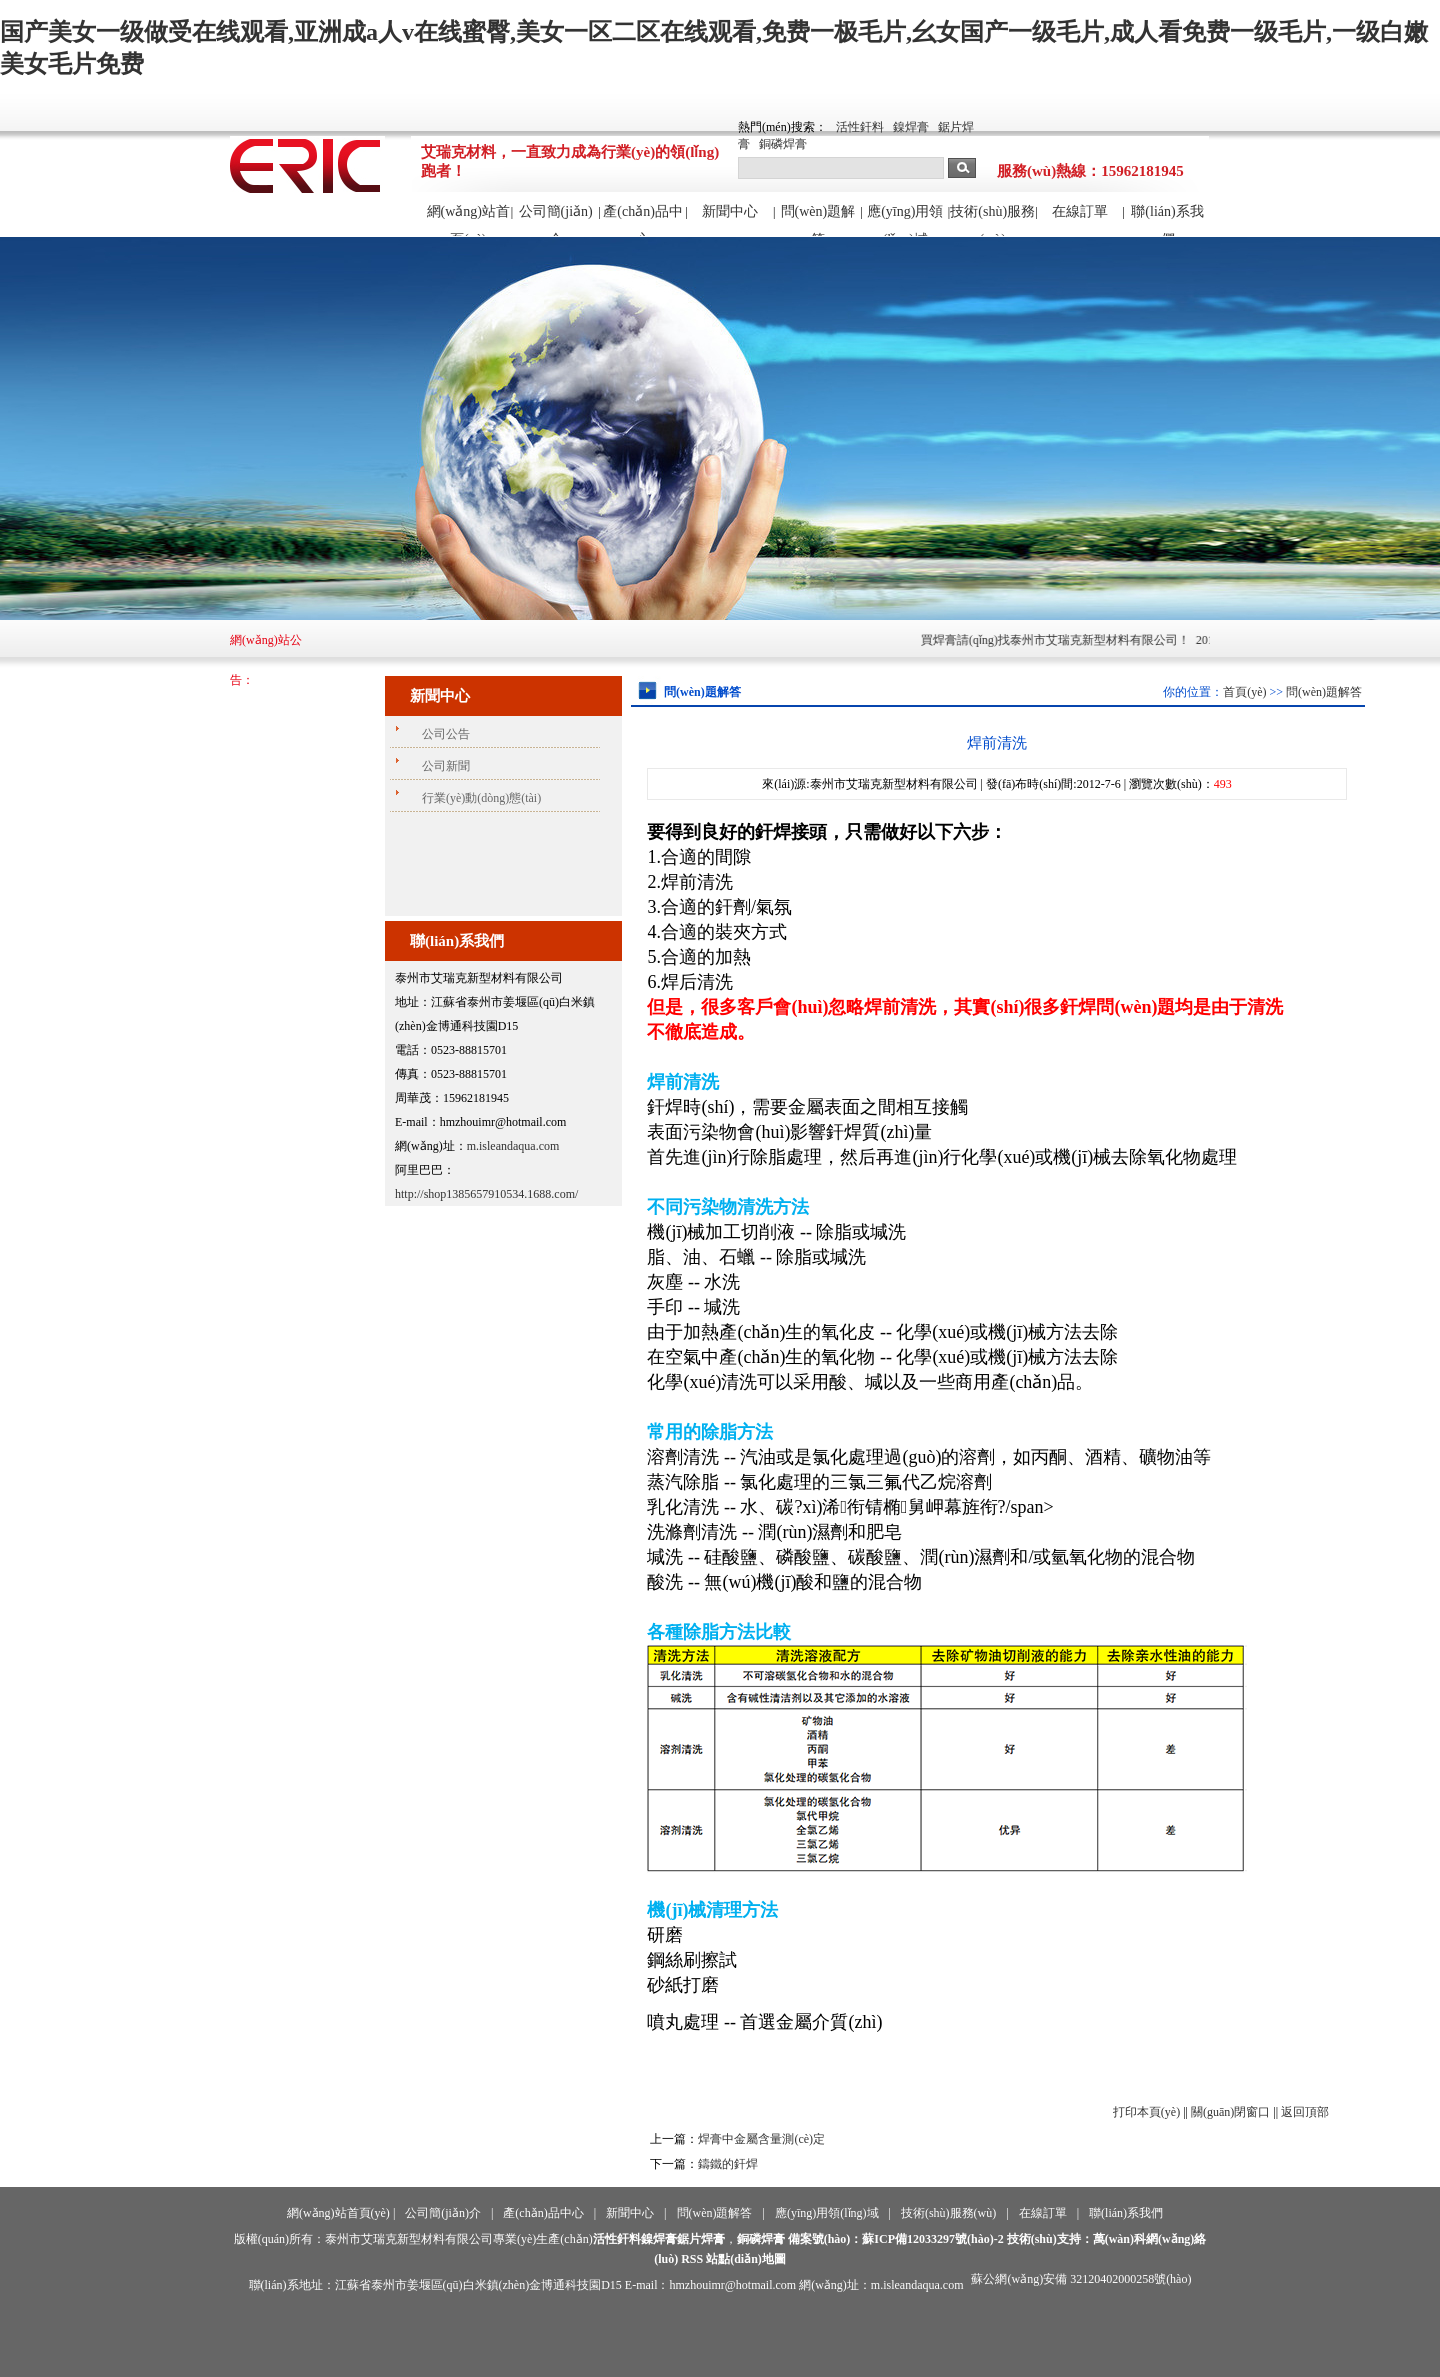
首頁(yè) (1244, 692)
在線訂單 (1080, 211)
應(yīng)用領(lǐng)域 (905, 220)
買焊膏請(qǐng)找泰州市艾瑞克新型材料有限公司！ (1105, 640)
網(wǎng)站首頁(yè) (468, 220)
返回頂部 (1305, 2112)
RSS (692, 2259)
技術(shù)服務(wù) (992, 220)
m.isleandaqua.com (513, 1146)
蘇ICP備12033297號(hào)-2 (932, 2239)
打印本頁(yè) (1146, 2112)
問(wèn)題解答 (818, 220)
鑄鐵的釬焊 (728, 2164)
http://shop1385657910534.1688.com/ (486, 1194)
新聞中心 (730, 211)
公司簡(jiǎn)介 (556, 220)
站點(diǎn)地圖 (746, 2259)
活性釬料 (860, 127)
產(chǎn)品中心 (643, 220)
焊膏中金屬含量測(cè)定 (761, 2139)
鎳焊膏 (911, 127)
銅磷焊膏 (783, 144)
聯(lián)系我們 (1167, 220)
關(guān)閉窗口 (1230, 2112)
